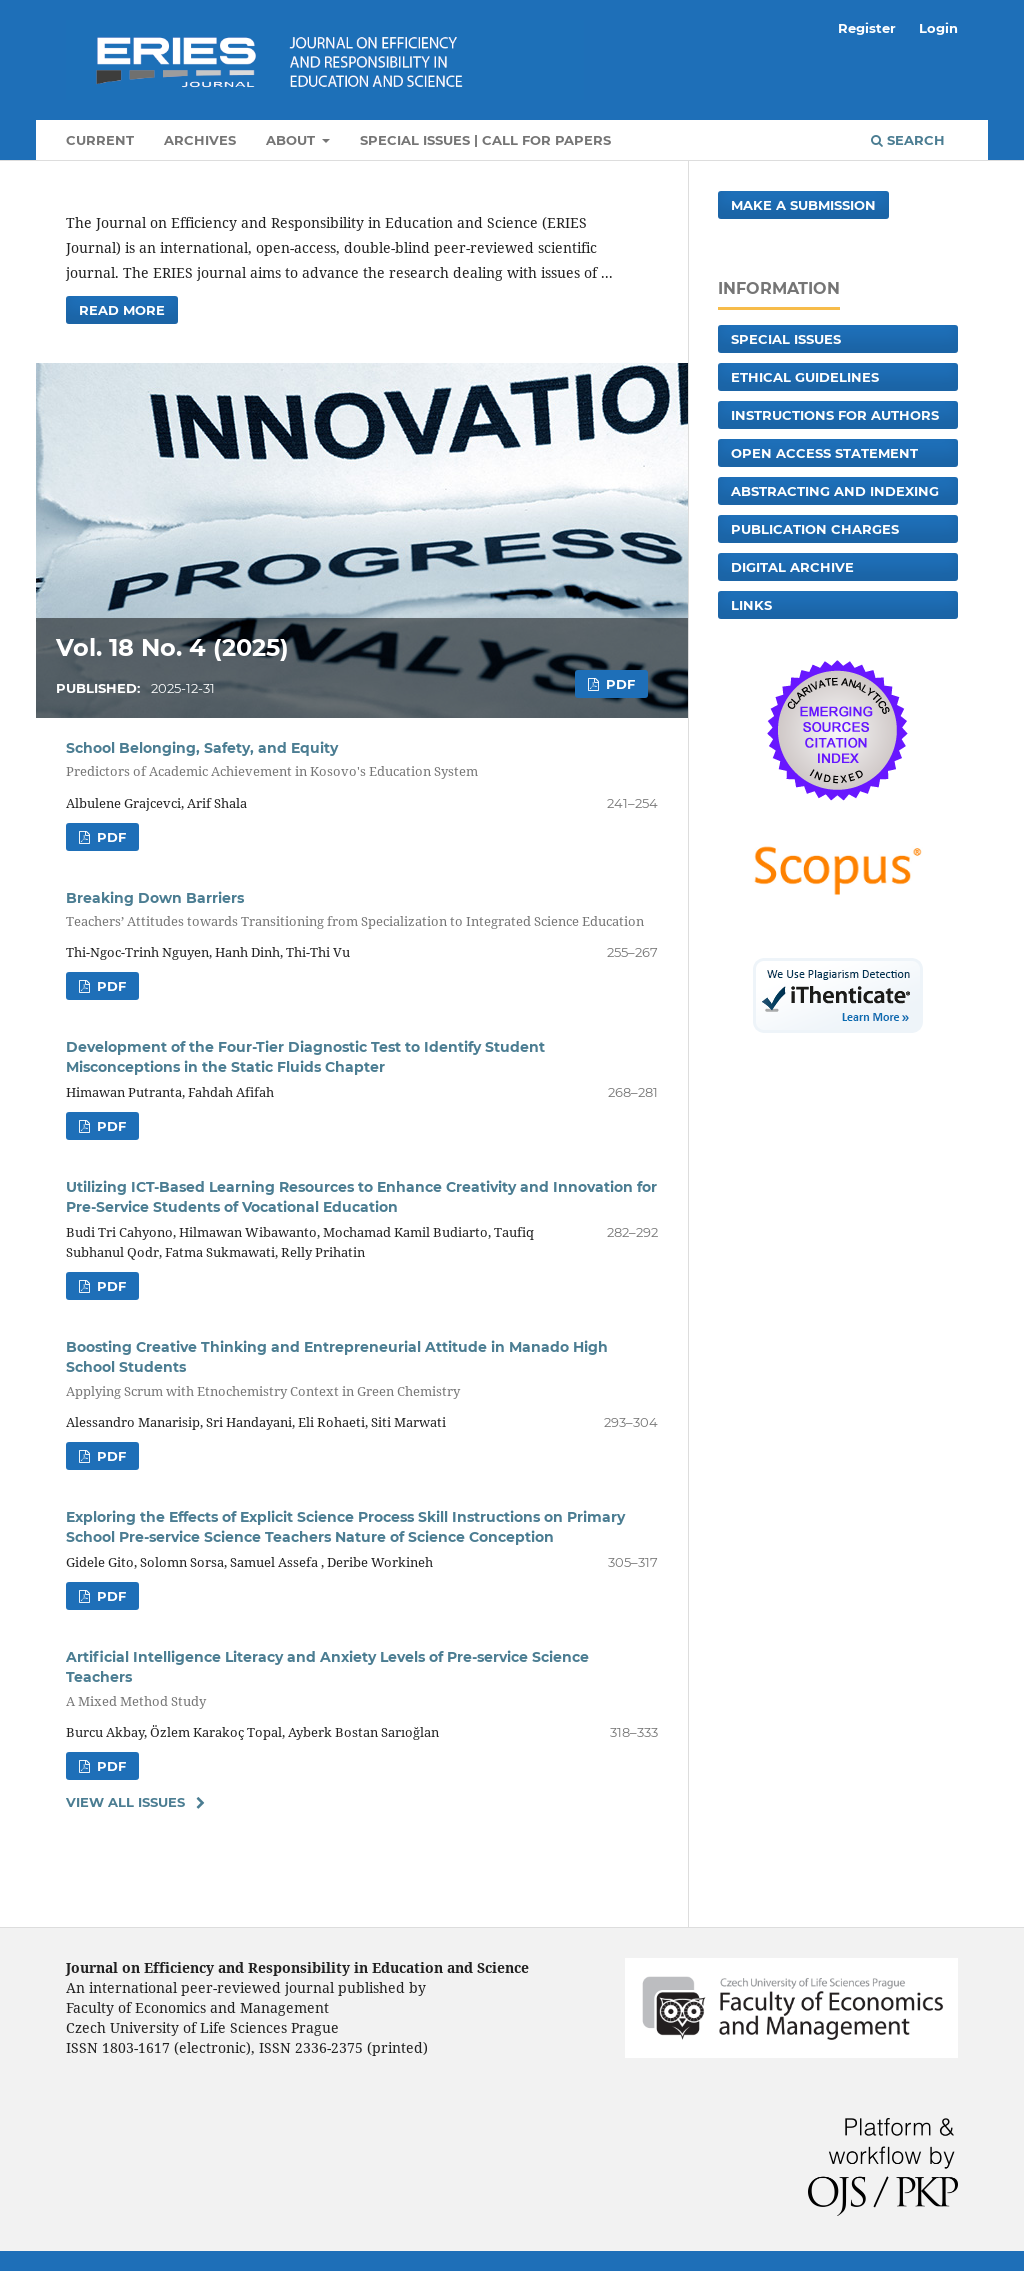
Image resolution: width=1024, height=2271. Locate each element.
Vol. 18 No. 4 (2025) (172, 647)
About (292, 140)
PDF (618, 684)
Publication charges (815, 529)
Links (751, 605)
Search (908, 140)
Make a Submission (803, 205)
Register (867, 28)
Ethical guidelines (805, 377)
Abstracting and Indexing (835, 491)
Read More (122, 310)
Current (100, 140)
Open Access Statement (824, 453)
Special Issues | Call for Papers (485, 140)
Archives (200, 140)
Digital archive (792, 567)
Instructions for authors (835, 415)
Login (938, 28)
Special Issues (786, 339)
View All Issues (125, 1802)
